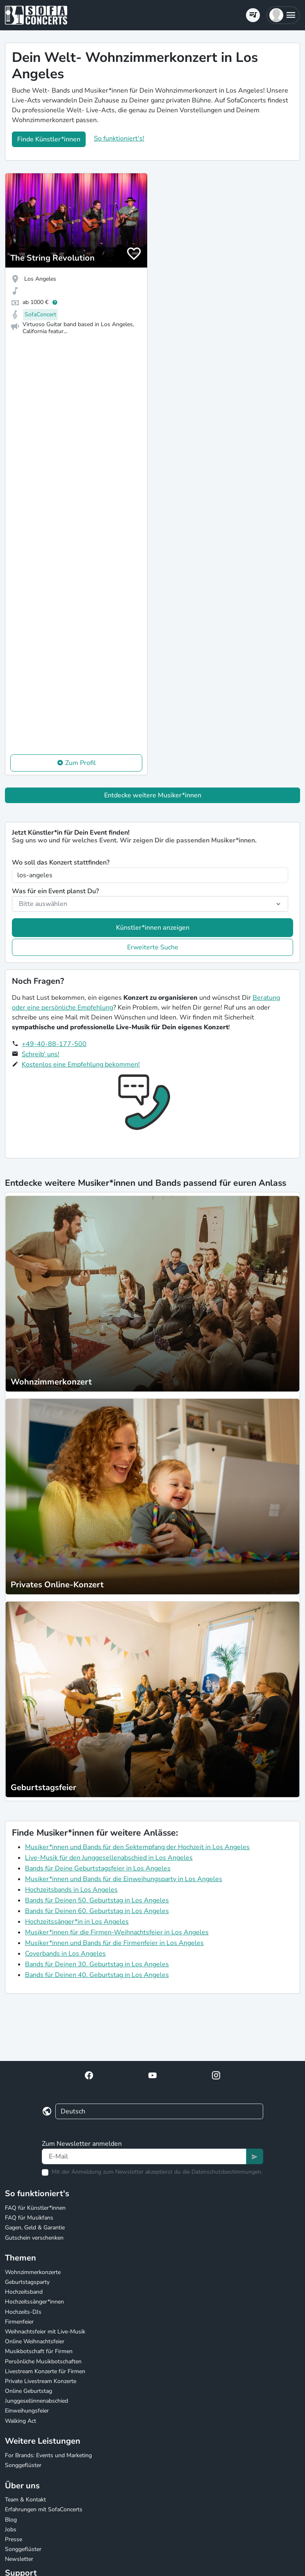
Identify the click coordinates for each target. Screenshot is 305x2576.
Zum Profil (80, 762)
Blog (11, 2520)
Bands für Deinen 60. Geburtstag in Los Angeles (97, 1911)
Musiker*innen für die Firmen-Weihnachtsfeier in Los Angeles (117, 1932)
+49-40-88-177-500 (54, 1044)
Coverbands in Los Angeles (65, 1953)
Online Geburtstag (28, 2391)
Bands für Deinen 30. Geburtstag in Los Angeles (97, 1964)
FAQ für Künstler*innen (35, 2208)
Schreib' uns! (40, 1054)
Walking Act (20, 2421)
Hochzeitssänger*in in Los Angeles (77, 1921)
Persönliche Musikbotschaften (43, 2361)
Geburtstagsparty (27, 2282)
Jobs (10, 2529)
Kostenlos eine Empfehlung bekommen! (81, 1064)
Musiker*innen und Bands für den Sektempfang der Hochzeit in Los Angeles (137, 1847)
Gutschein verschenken (34, 2238)
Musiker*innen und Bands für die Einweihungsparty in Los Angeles (123, 1879)
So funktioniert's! (119, 138)
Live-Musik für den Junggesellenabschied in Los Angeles (109, 1857)
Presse (13, 2539)
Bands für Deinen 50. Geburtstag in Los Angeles (97, 1900)
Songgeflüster (23, 2465)
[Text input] (144, 2156)
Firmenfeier (19, 2322)
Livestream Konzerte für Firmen (45, 2371)
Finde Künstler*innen (48, 139)
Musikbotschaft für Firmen (39, 2351)
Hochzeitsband (24, 2292)
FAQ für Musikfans (29, 2218)
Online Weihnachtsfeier (34, 2341)
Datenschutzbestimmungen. (226, 2172)
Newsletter (19, 2559)
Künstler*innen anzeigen (152, 927)
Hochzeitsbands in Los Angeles (71, 1889)
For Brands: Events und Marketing (48, 2455)
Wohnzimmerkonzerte (33, 2272)
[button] (283, 15)
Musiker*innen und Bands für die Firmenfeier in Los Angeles (114, 1942)
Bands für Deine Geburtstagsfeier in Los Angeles (98, 1868)
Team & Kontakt (25, 2499)
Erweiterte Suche (152, 947)
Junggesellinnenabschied (36, 2401)
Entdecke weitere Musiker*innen (152, 795)
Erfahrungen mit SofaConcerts (43, 2509)
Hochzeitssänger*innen (34, 2302)
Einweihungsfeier (27, 2411)
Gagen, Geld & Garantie (35, 2227)
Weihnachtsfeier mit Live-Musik (45, 2331)
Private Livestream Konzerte (40, 2381)
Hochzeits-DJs (23, 2312)
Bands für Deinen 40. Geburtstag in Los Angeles (97, 1974)
